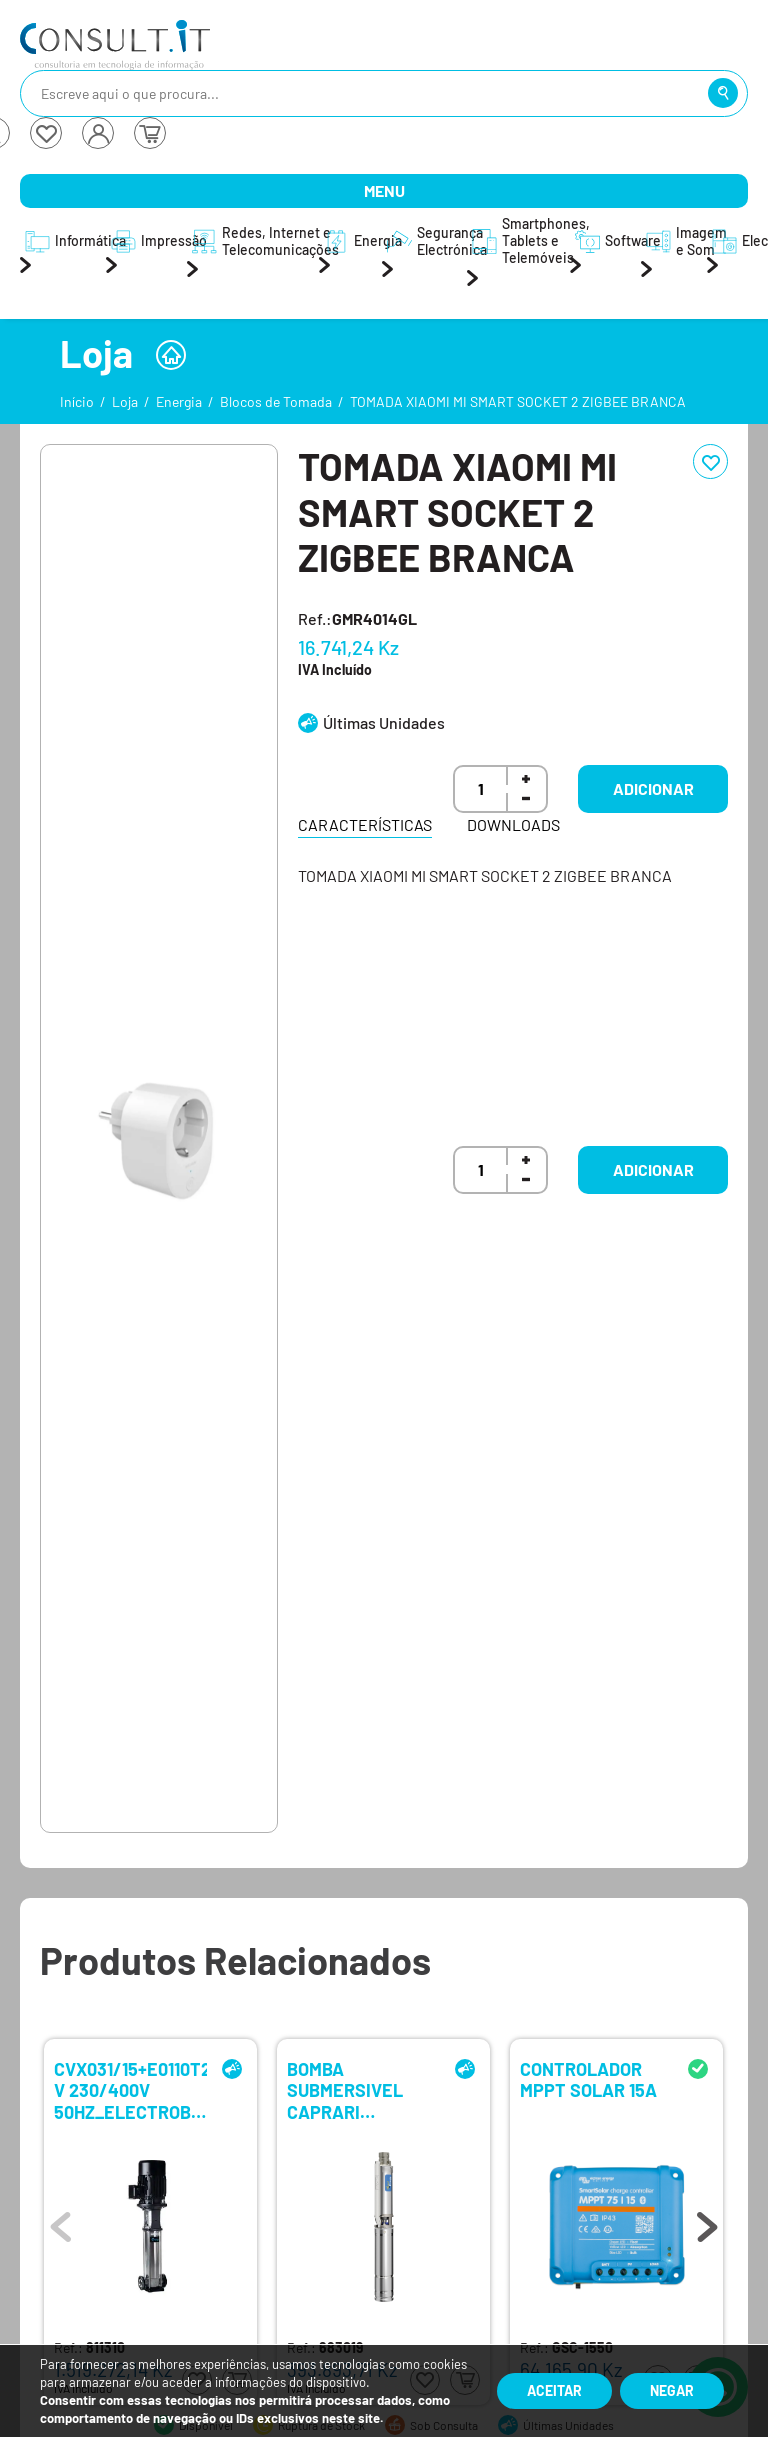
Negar (672, 2390)
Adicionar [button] (653, 788)
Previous (61, 2222)
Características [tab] (365, 824)
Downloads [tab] (513, 824)
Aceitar (554, 2390)
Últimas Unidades (384, 722)
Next (707, 2222)
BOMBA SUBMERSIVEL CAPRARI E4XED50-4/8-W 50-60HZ (354, 2089)
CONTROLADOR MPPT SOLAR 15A (588, 2080)
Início (77, 401)
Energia (179, 401)
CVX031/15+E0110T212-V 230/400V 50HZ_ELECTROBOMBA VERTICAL (130, 2089)
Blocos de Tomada (276, 401)
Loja (125, 401)
